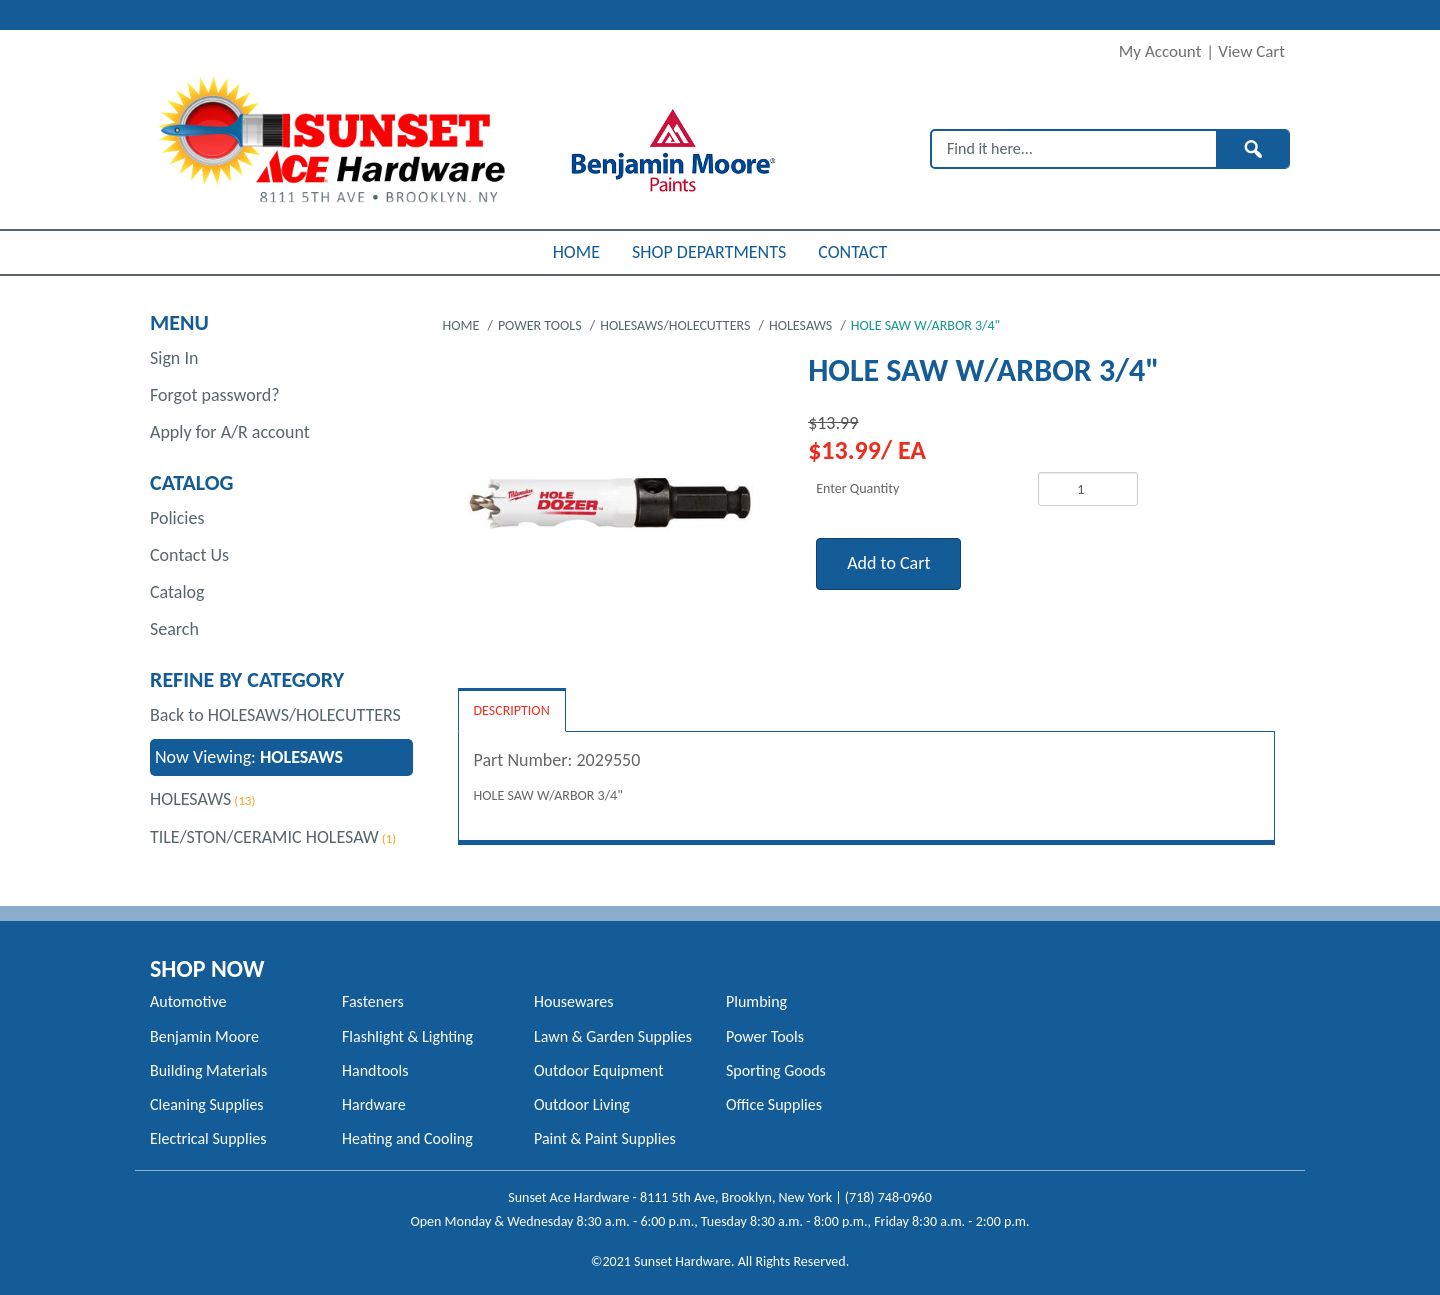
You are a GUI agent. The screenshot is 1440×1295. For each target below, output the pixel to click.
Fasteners (373, 1001)
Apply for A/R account (230, 432)
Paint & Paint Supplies (605, 1138)
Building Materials (208, 1070)
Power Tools (765, 1036)
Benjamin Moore (204, 1036)
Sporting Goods (776, 1070)
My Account (1160, 51)
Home (463, 325)
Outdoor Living (582, 1104)
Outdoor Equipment (598, 1070)
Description (512, 710)
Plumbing (756, 1001)
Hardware (374, 1104)
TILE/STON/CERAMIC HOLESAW (264, 837)
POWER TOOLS (541, 325)
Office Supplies (774, 1104)
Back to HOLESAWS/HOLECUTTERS (275, 715)
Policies (177, 518)
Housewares (573, 1001)
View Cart (1251, 51)
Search (174, 629)
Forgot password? (215, 395)
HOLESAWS (190, 799)
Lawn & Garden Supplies (613, 1036)
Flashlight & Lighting (407, 1036)
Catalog (177, 592)
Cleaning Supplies (207, 1104)
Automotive (188, 1001)
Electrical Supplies (208, 1138)
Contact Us (189, 555)
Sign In (174, 358)
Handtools (375, 1070)
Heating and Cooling (407, 1138)
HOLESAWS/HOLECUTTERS (676, 325)
